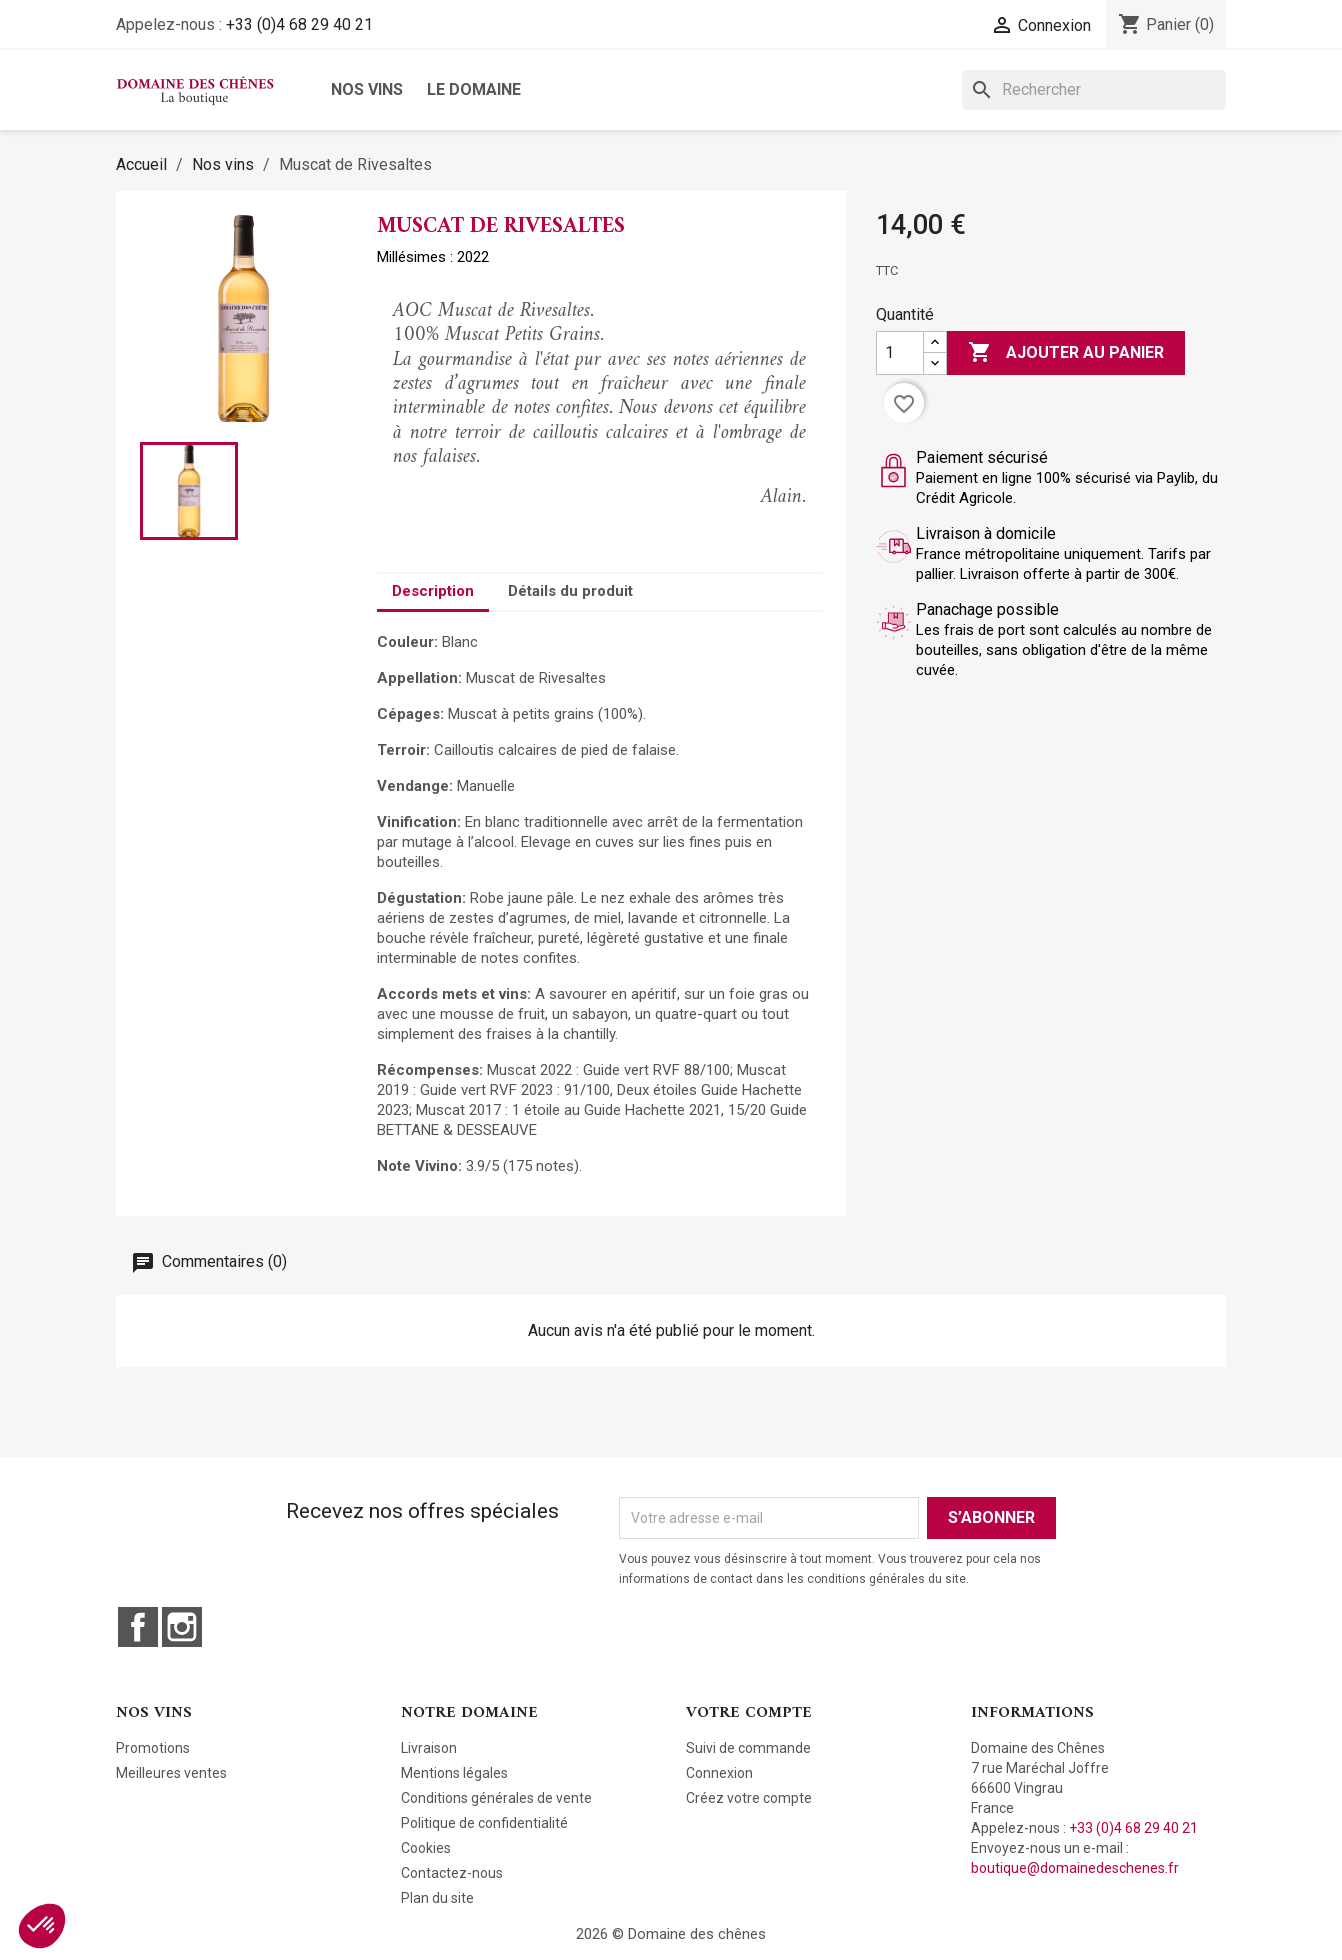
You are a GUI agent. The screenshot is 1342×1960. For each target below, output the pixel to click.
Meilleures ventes (171, 1773)
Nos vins (367, 89)
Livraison (429, 1748)
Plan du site (437, 1898)
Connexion (719, 1773)
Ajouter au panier (1066, 353)
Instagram (182, 1627)
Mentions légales (454, 1773)
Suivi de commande (748, 1748)
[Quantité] (900, 353)
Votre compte (749, 1713)
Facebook (138, 1627)
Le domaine (474, 89)
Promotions (153, 1748)
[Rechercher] (1094, 90)
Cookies (426, 1848)
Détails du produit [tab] (570, 591)
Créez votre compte (749, 1798)
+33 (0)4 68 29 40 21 (299, 24)
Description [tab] (433, 591)
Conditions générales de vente (496, 1798)
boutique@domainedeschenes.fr (1075, 1868)
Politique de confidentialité (484, 1823)
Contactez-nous (452, 1873)
